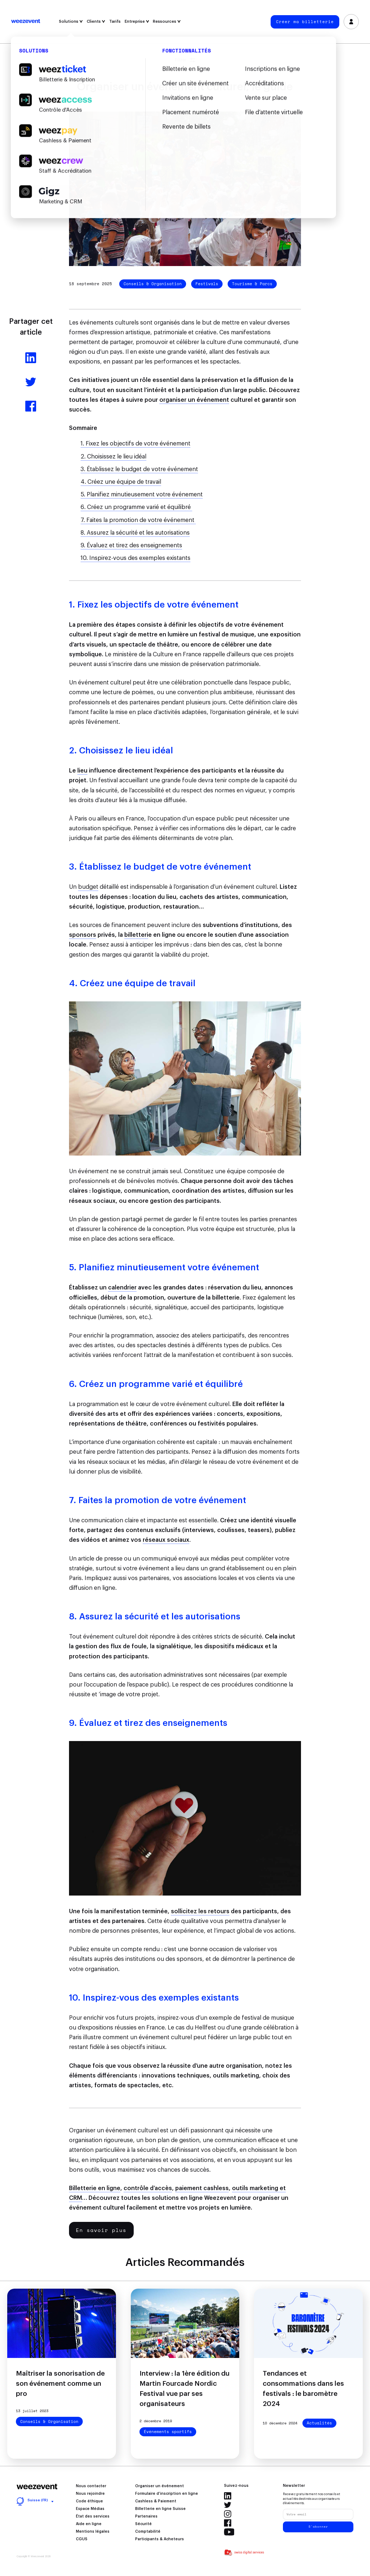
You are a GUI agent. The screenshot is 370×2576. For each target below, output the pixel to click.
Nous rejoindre (90, 2494)
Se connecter (351, 22)
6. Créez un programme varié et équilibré (136, 507)
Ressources (167, 21)
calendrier (122, 1288)
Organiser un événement (159, 2486)
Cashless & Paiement (155, 2501)
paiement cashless (202, 2188)
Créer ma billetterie (305, 22)
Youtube (229, 2532)
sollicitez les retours (200, 1911)
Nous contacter (91, 2486)
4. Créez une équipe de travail (121, 482)
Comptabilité (147, 2531)
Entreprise (137, 21)
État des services (92, 2516)
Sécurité (143, 2524)
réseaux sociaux (166, 1540)
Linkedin (227, 2495)
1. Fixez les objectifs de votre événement (135, 444)
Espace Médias (90, 2509)
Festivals (206, 284)
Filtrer (185, 60)
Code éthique (89, 2501)
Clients (96, 21)
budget (88, 887)
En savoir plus (101, 2230)
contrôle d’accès (148, 2188)
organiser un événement (194, 400)
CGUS (81, 2539)
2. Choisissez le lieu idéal (113, 457)
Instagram (227, 2514)
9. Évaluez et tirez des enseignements (131, 545)
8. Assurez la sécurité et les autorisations (135, 533)
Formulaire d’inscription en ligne (166, 2494)
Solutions (71, 21)
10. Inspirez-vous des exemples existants (135, 558)
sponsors (82, 935)
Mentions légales (92, 2531)
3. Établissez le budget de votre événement (139, 469)
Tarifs (115, 21)
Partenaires (146, 2516)
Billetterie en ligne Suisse (160, 2509)
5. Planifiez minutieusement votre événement (142, 494)
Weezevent (25, 21)
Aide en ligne (89, 2524)
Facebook (227, 2523)
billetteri (136, 935)
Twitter (227, 2504)
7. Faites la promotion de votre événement (138, 520)
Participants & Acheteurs (159, 2539)
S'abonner (318, 2526)
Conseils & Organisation (153, 284)
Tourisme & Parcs (252, 284)
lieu (82, 771)
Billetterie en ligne (94, 2188)
